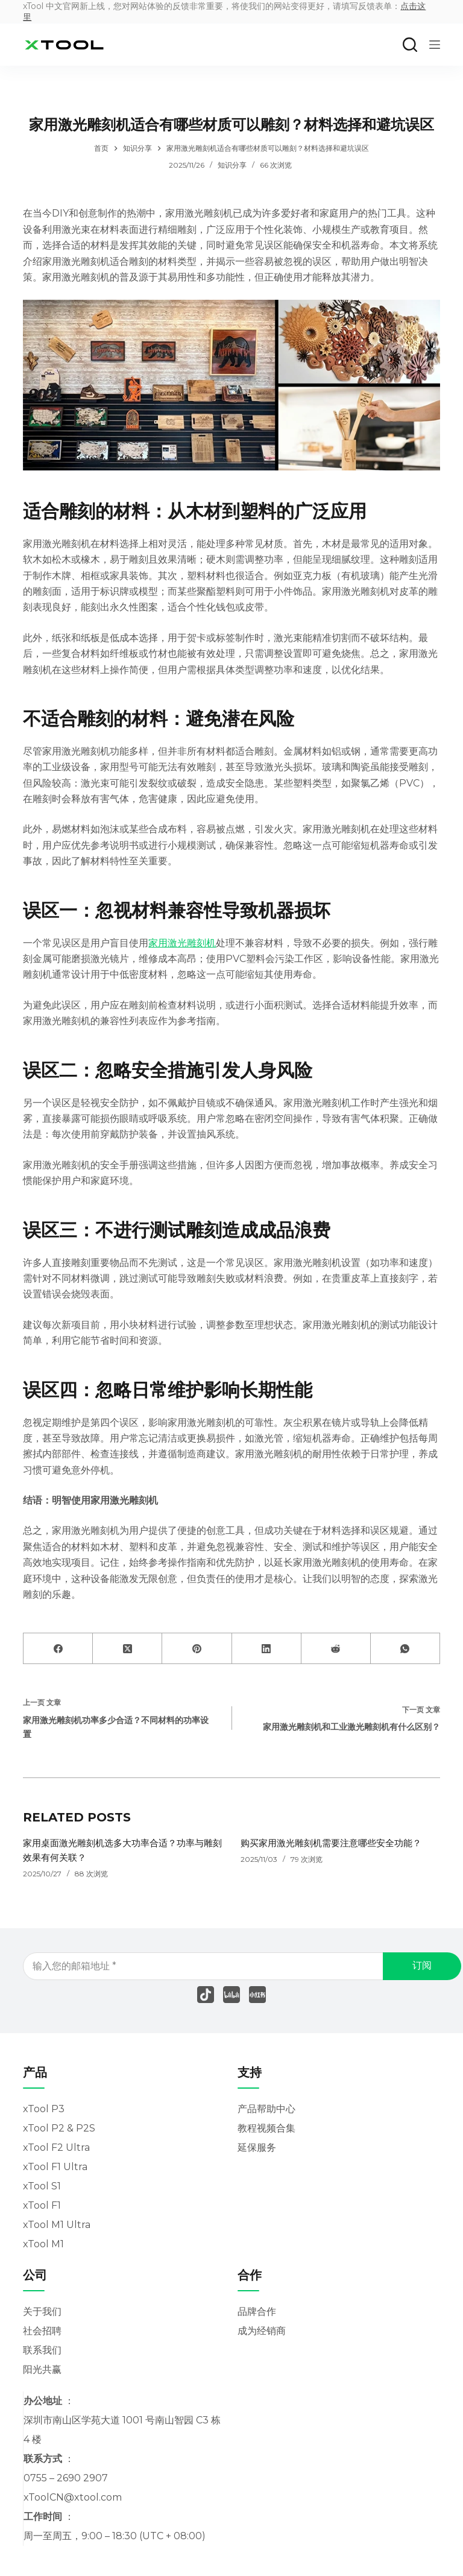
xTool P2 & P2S (59, 2128)
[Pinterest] (197, 1648)
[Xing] (257, 1994)
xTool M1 (43, 2244)
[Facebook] (58, 1648)
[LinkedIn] (266, 1648)
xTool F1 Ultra (55, 2167)
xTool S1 (42, 2186)
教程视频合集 (266, 2128)
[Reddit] (336, 1648)
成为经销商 (262, 2331)
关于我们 (42, 2311)
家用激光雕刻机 (182, 943)
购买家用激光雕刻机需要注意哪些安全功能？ (337, 1843)
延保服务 (257, 2147)
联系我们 (42, 2350)
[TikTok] (205, 1994)
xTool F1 (42, 2205)
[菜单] (434, 44)
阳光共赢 (42, 2369)
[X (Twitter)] (127, 1648)
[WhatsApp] (405, 1648)
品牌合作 (257, 2311)
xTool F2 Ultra (56, 2147)
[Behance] (231, 1994)
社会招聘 (42, 2331)
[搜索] (410, 44)
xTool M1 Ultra (56, 2224)
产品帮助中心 (266, 2109)
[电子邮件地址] (228, 1966)
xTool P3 (44, 2109)
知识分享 (232, 164)
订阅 (423, 1965)
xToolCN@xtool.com (73, 2497)
